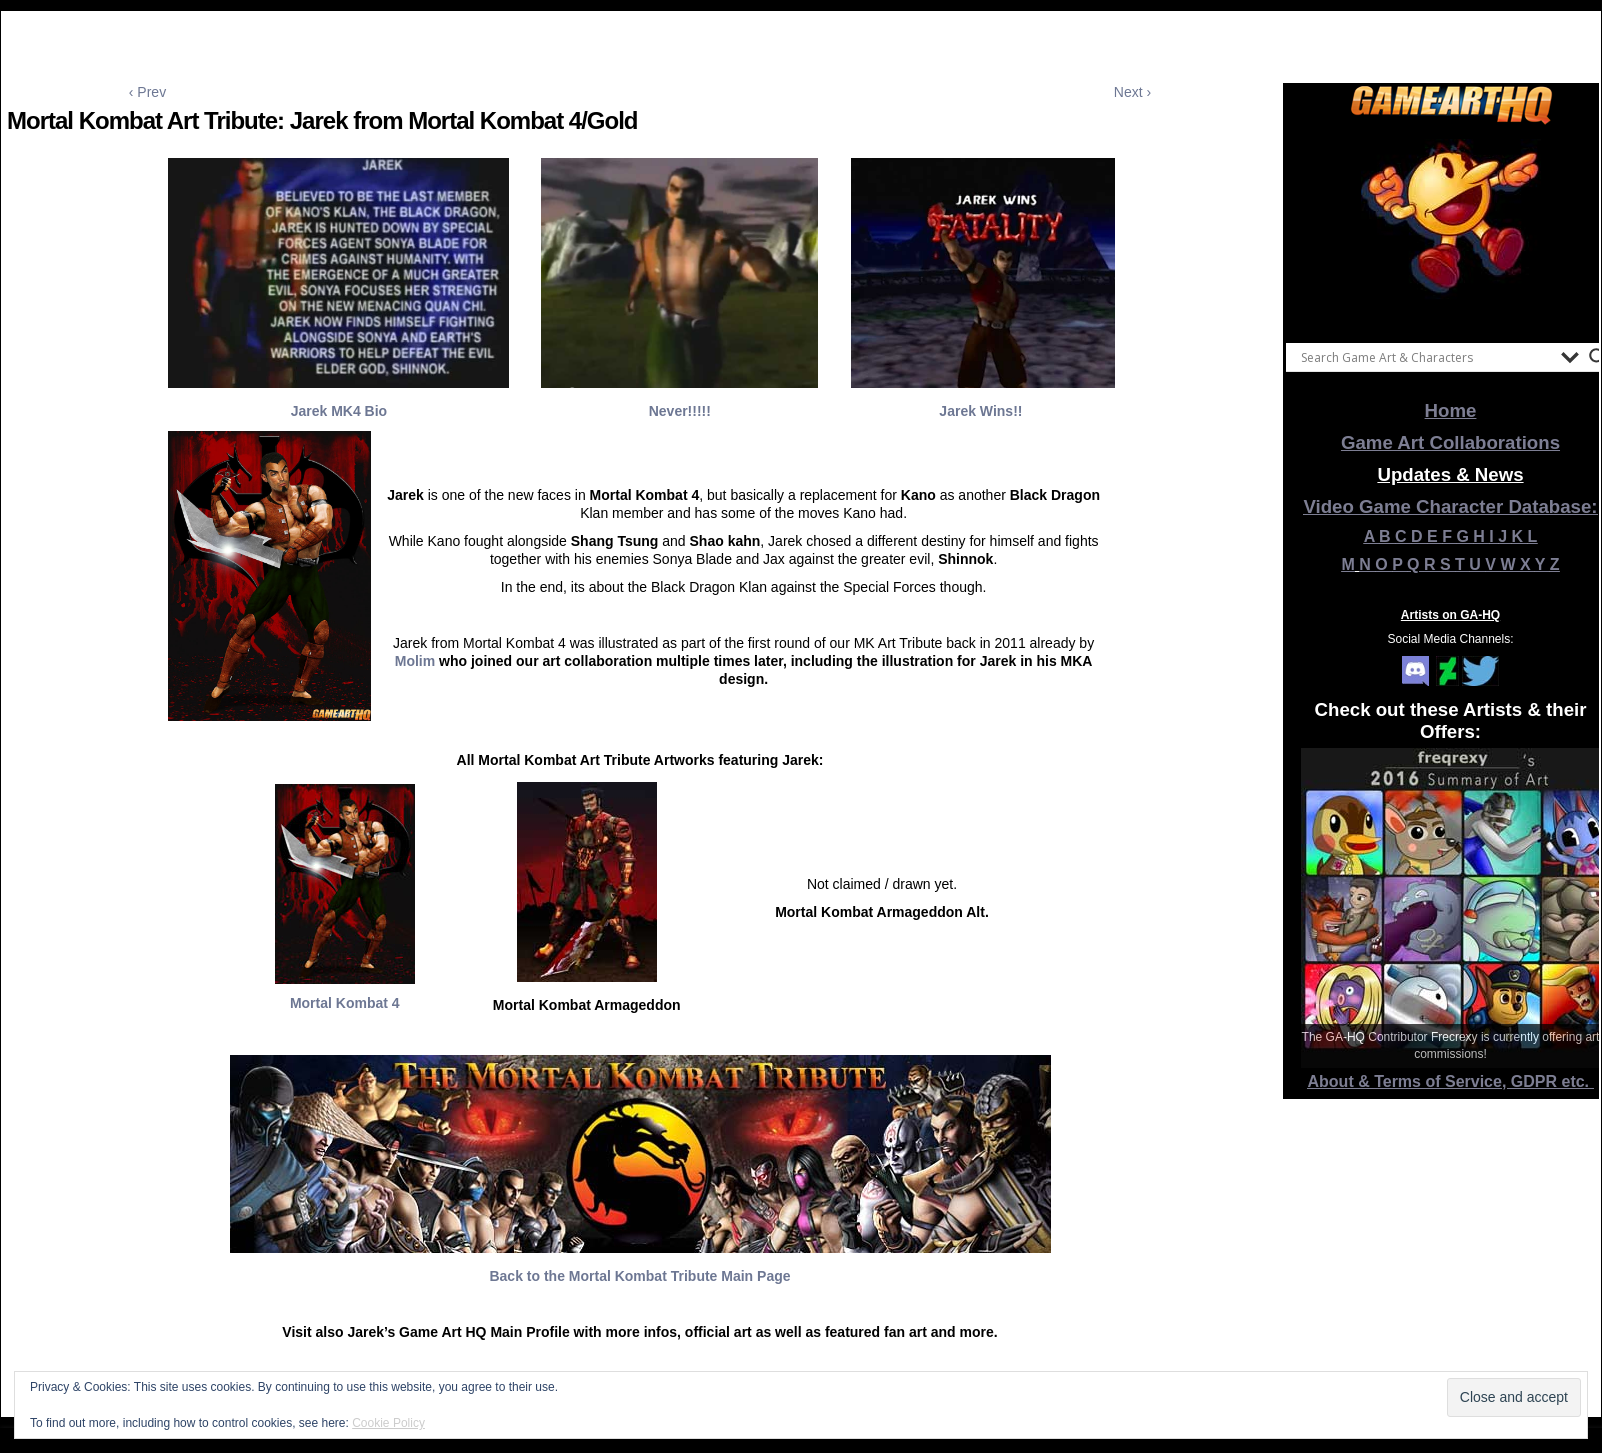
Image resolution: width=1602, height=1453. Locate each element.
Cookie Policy (388, 1423)
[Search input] (1426, 357)
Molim (415, 661)
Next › (1132, 92)
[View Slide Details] (1451, 229)
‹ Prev (147, 92)
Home (1451, 410)
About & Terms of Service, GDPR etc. (1451, 1081)
